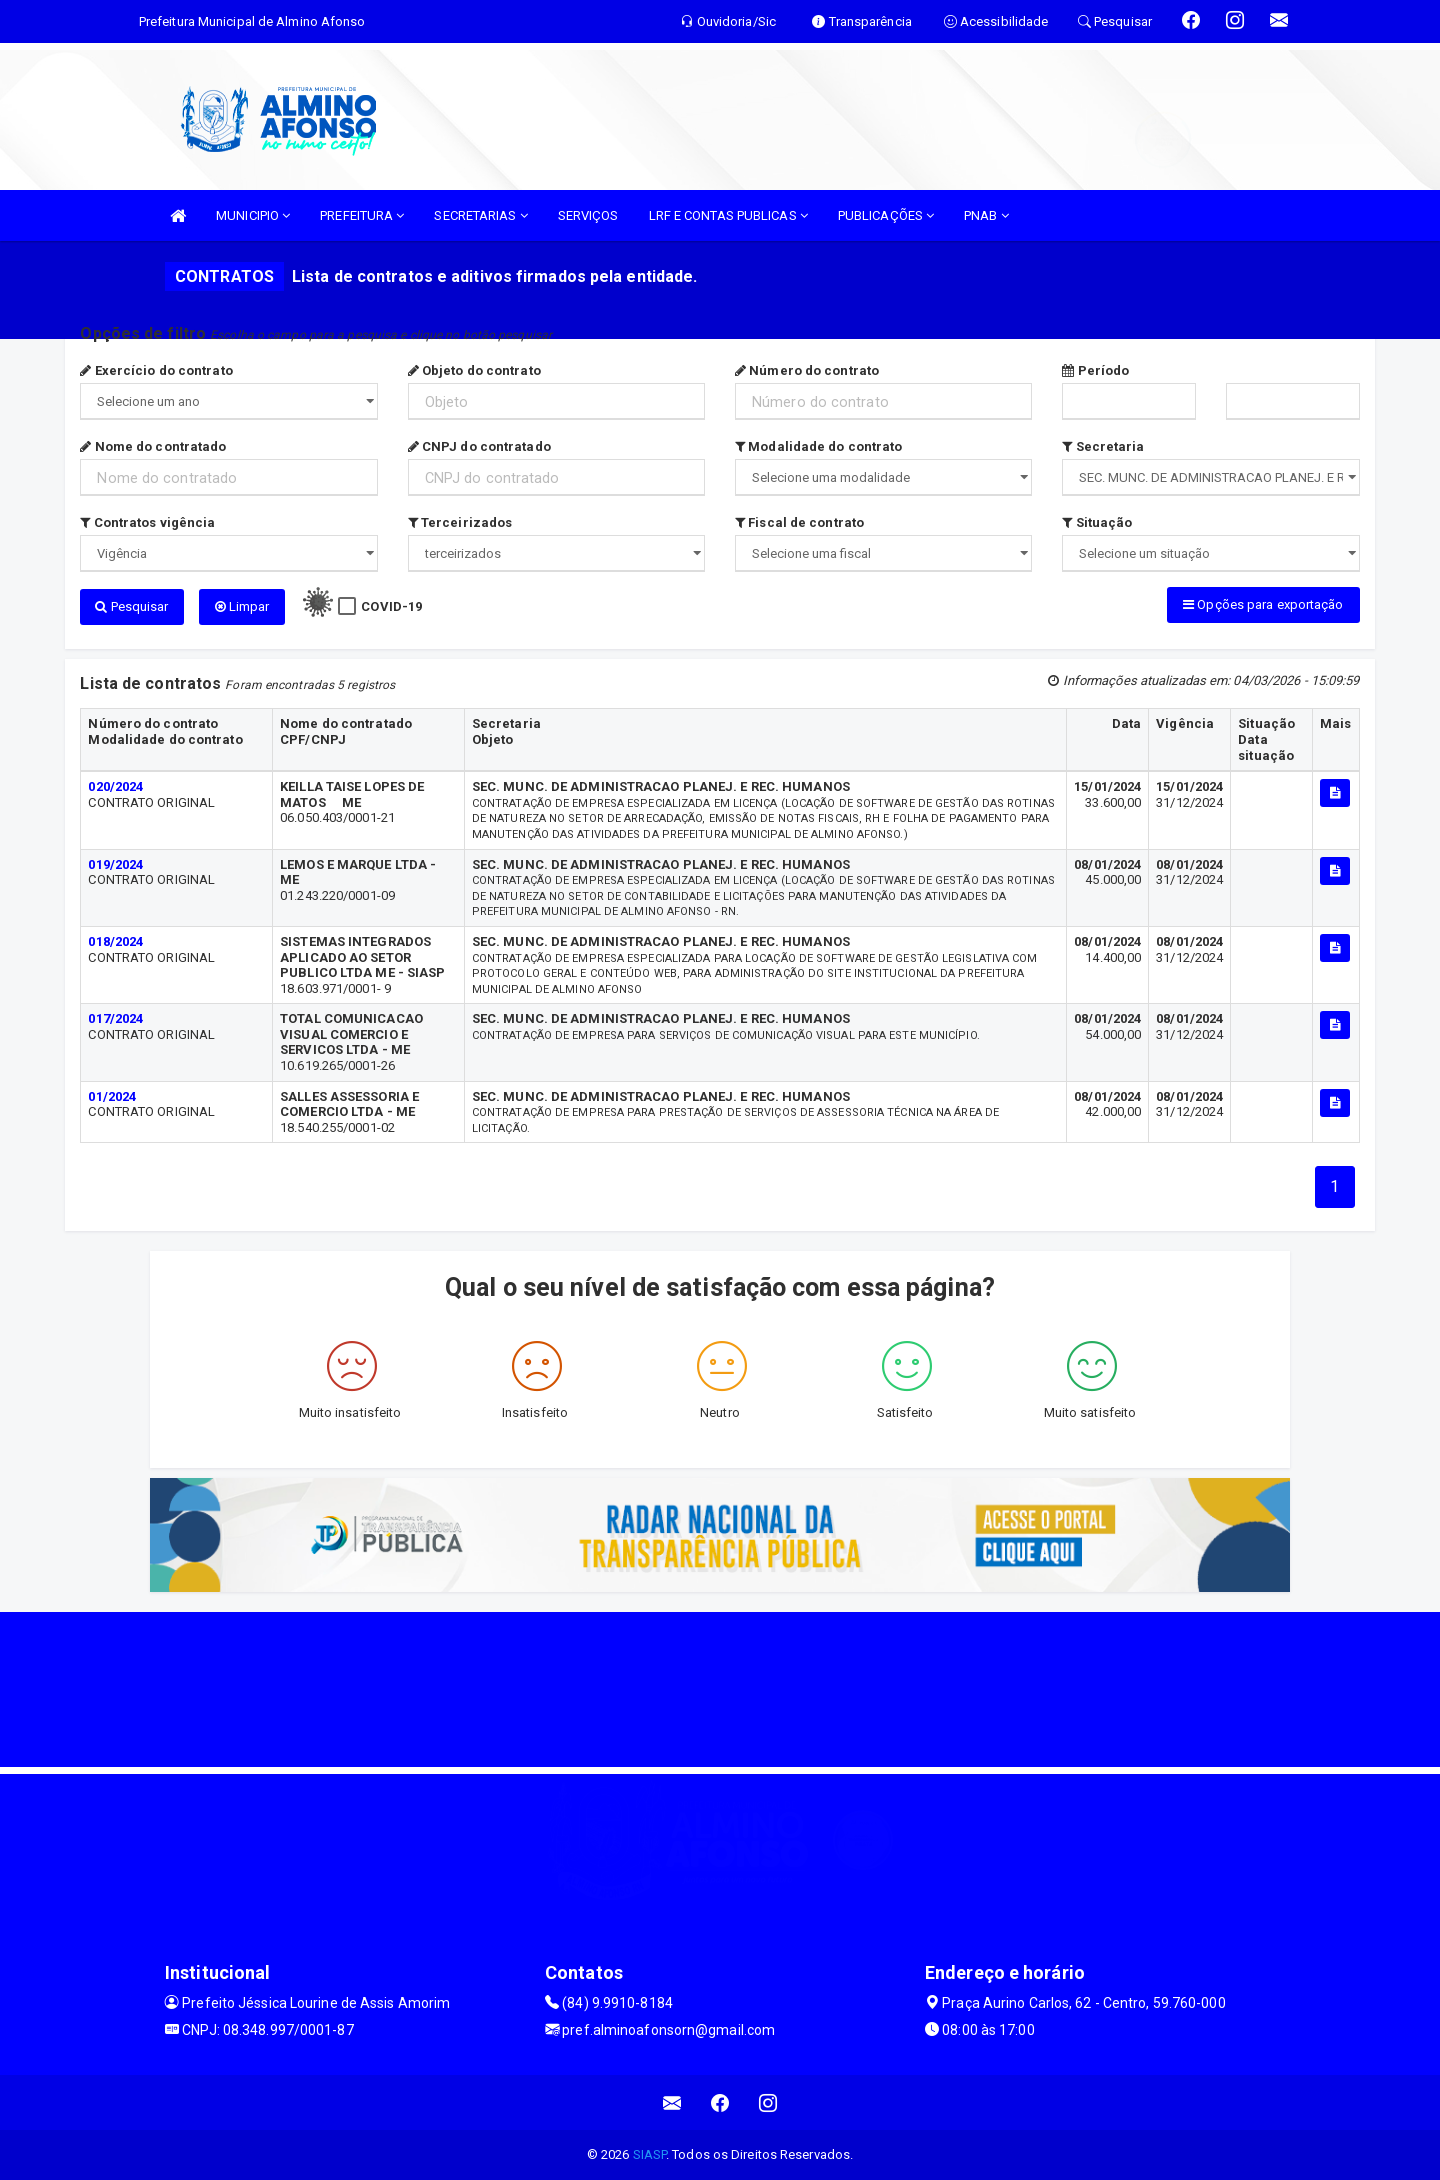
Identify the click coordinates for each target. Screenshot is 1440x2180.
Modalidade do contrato (818, 446)
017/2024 (115, 1018)
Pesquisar (131, 606)
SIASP (650, 2154)
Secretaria (1103, 446)
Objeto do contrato (474, 370)
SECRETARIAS (480, 215)
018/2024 (115, 941)
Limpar (242, 606)
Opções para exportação (1263, 604)
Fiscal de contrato (799, 522)
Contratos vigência (147, 522)
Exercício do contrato (156, 370)
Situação (1097, 522)
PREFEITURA (362, 215)
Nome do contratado (153, 446)
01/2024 (112, 1096)
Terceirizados (460, 522)
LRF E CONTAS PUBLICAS (728, 215)
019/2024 (115, 864)
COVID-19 (391, 606)
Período (1095, 370)
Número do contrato (807, 370)
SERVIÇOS (588, 215)
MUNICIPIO (253, 215)
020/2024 (115, 786)
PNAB (986, 215)
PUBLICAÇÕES (886, 215)
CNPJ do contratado (479, 446)
